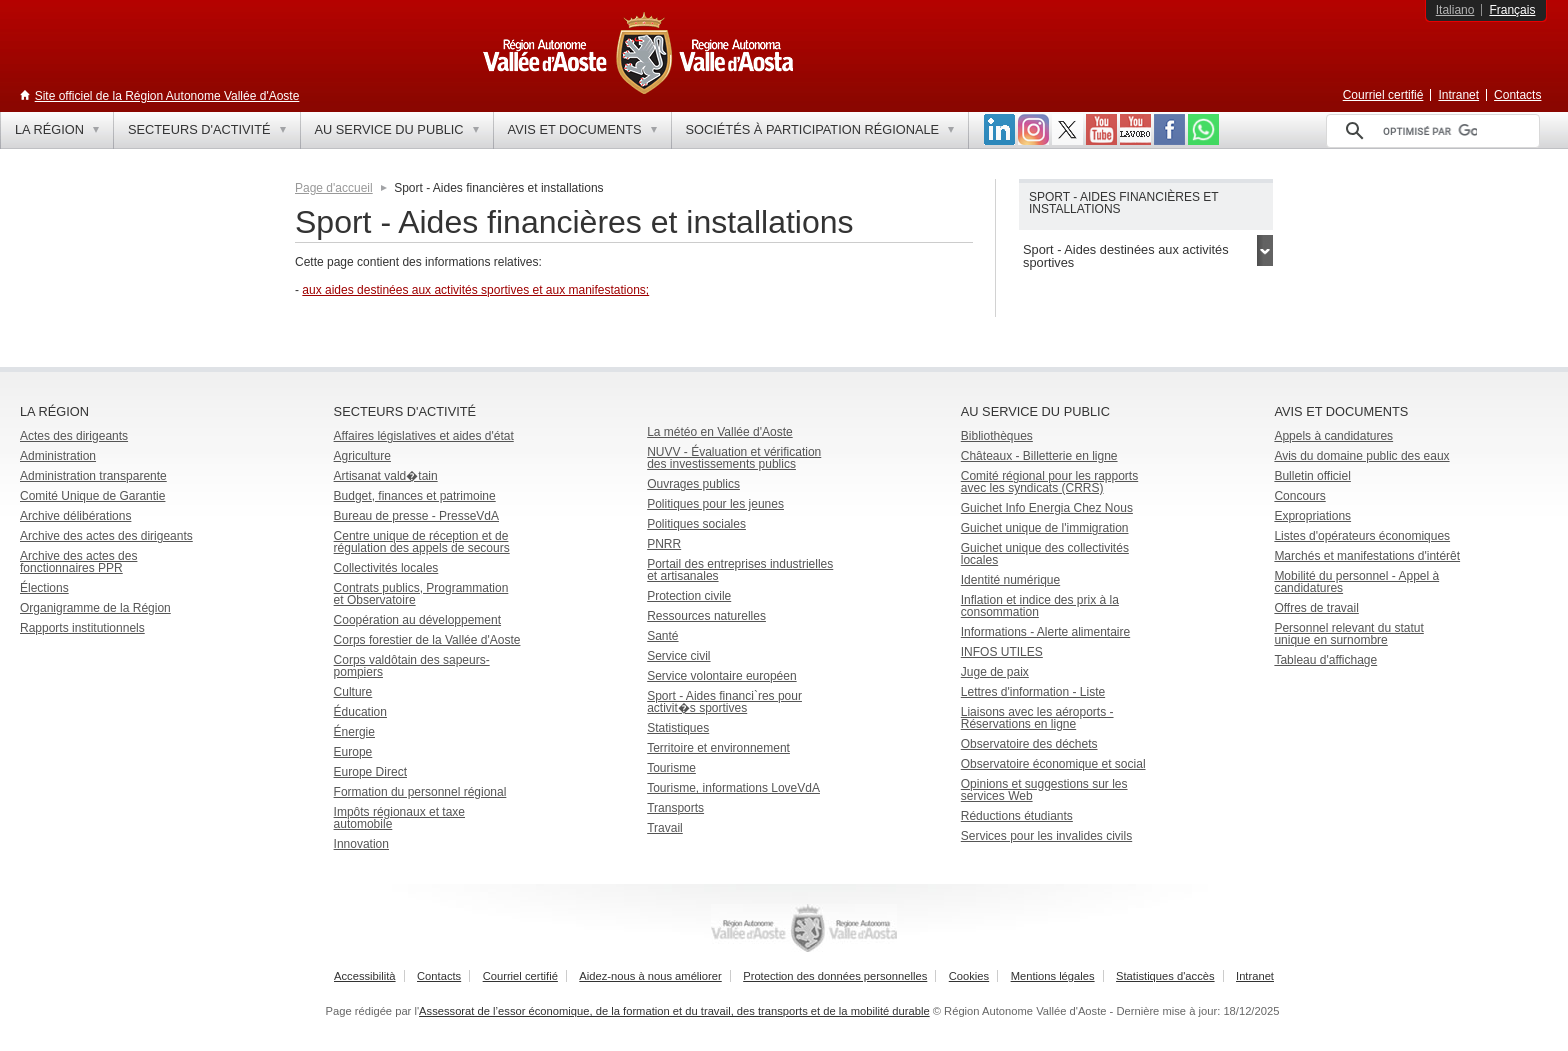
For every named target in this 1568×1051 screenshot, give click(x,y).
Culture (353, 692)
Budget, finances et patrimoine (415, 496)
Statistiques (678, 728)
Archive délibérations (75, 516)
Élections (44, 588)
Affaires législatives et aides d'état (424, 436)
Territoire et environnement (718, 748)
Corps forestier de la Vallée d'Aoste (427, 640)
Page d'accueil (334, 188)
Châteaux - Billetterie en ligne (1039, 456)
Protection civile (689, 596)
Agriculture (362, 456)
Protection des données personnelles (835, 976)
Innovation (361, 844)
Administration (58, 456)
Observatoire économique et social (1053, 764)
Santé (662, 636)
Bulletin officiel (1312, 476)
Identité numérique (1010, 580)
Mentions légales (1053, 976)
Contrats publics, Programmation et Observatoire (421, 594)
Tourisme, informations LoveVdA (733, 788)
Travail (665, 828)
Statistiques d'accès (1165, 976)
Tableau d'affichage (1325, 660)
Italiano (1455, 10)
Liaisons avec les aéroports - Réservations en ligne (1037, 718)
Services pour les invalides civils (1046, 836)
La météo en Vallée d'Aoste (720, 432)
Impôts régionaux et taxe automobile (399, 818)
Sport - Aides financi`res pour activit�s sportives (724, 702)
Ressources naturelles (706, 616)
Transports (675, 808)
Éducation (360, 712)
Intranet (1458, 95)
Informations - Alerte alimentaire (1045, 632)
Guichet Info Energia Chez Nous (1047, 508)
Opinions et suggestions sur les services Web (1044, 790)
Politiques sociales (696, 524)
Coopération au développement (417, 620)
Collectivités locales (386, 568)
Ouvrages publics (693, 484)
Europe (353, 752)
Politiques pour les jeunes (715, 504)
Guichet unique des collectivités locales (1045, 554)
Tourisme (671, 768)
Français (1512, 10)
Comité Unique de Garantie (92, 496)
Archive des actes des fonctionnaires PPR (78, 562)
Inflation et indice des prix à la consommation (1040, 606)
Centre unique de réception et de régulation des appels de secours (422, 542)
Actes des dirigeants (74, 436)
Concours (1299, 496)
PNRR (664, 544)
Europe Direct (370, 772)
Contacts (1517, 95)
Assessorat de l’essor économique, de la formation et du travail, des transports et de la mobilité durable (674, 1011)
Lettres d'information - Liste (1033, 692)
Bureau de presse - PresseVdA (416, 516)
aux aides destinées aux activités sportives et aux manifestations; (475, 290)
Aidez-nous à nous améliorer (650, 976)
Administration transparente (93, 476)
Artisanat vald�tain (386, 476)
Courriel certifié (1383, 95)
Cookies (969, 976)
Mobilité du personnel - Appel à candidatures (1356, 582)
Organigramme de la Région (95, 608)
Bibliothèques (997, 436)
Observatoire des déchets (1029, 744)
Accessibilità (365, 976)
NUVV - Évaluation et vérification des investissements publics (734, 458)
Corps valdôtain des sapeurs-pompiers (412, 666)
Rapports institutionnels (82, 628)
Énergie (354, 732)
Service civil (678, 656)
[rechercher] (1430, 131)
